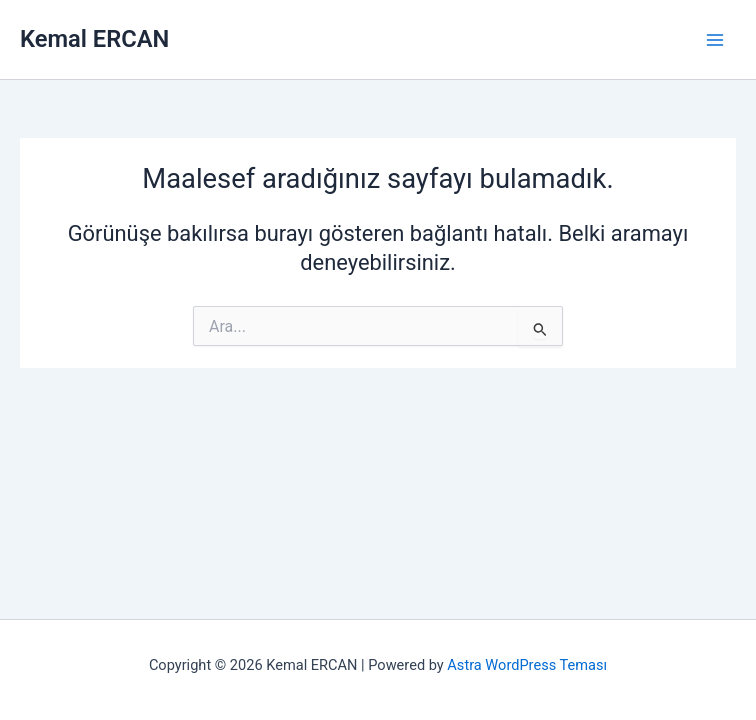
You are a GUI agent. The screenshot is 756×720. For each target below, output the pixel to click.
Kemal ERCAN (94, 39)
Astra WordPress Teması (527, 665)
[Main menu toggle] (715, 40)
